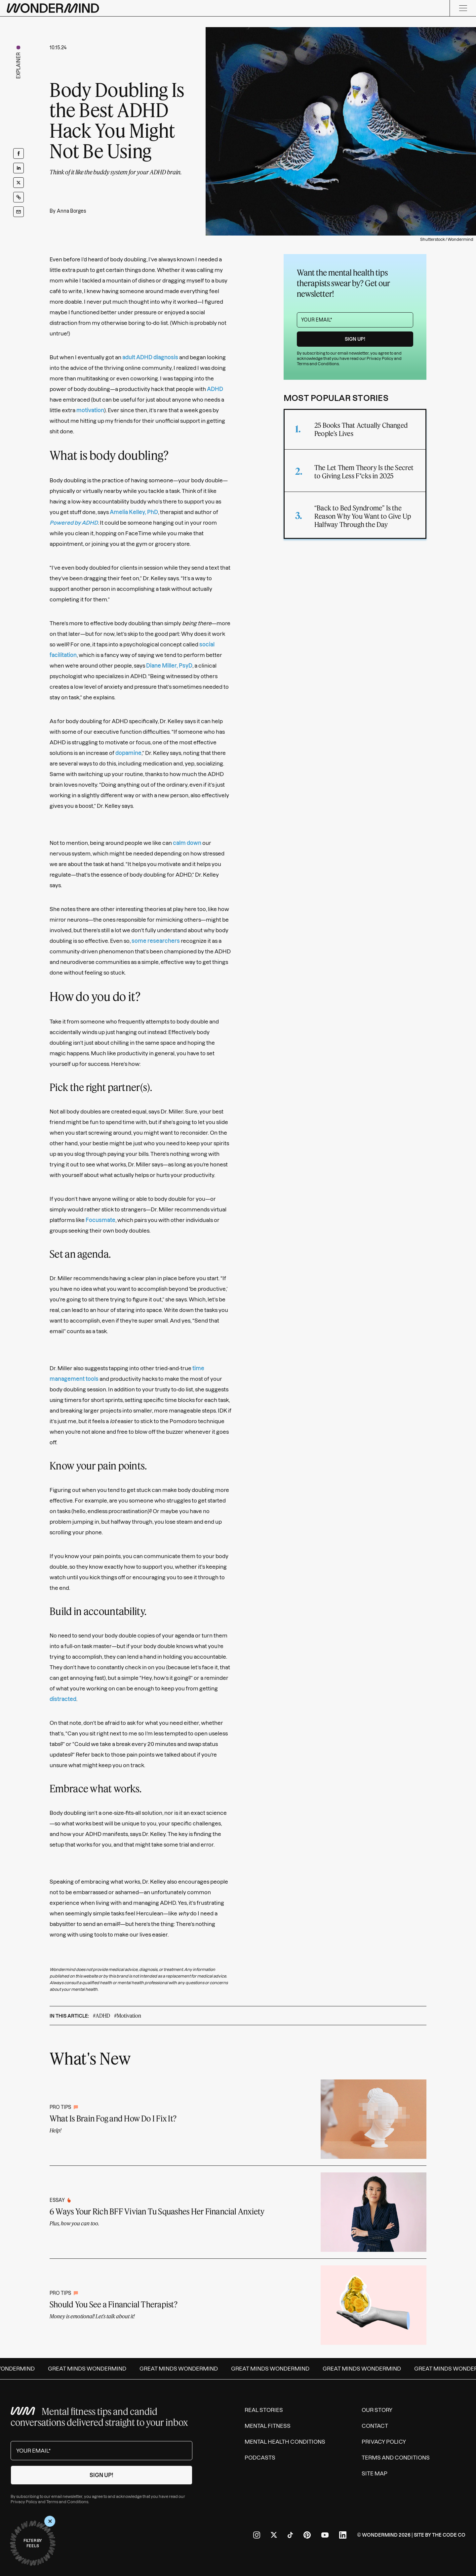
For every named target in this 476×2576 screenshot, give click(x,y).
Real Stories (264, 2410)
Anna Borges (71, 211)
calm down (187, 843)
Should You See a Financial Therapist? (114, 2304)
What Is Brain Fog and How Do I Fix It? (113, 2118)
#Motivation (127, 2015)
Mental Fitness (268, 2426)
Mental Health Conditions (285, 2442)
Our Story (377, 2410)
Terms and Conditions (318, 364)
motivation (90, 410)
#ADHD (101, 2015)
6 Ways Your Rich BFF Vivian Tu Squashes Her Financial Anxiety (157, 2211)
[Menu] (463, 8)
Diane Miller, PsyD (169, 666)
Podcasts (260, 2458)
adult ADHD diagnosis (150, 357)
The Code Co (448, 2535)
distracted (63, 1699)
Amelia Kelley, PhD (134, 512)
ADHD (215, 389)
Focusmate (100, 1220)
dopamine (128, 753)
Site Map (374, 2473)
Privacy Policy (380, 358)
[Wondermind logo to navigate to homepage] (53, 8)
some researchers (156, 941)
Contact (375, 2426)
